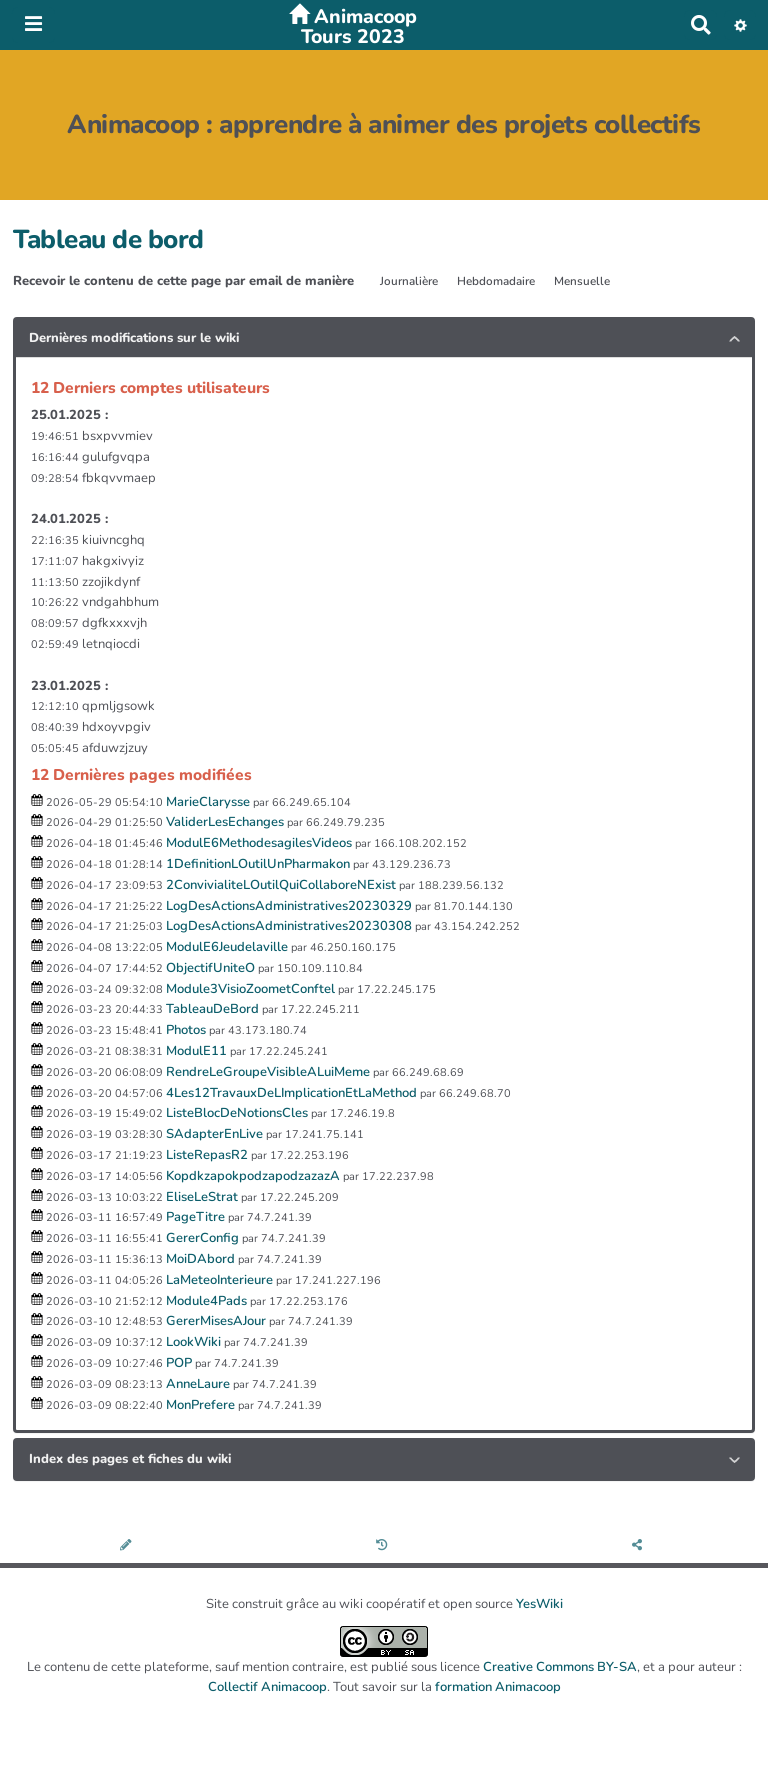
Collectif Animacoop (267, 1687)
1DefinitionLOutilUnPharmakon (258, 864)
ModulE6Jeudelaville (227, 947)
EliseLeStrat (202, 1197)
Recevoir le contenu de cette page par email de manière (183, 281)
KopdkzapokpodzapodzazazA (253, 1176)
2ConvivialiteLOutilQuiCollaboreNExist (281, 885)
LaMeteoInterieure (219, 1280)
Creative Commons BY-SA (560, 1667)
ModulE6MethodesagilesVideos (259, 843)
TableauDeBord (212, 1009)
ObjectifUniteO (210, 968)
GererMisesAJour (216, 1321)
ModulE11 (196, 1051)
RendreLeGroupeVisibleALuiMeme (268, 1072)
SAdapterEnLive (214, 1134)
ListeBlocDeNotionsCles (237, 1113)
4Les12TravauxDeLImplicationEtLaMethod (291, 1093)
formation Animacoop (498, 1687)
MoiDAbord (200, 1259)
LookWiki (193, 1342)
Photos (186, 1030)
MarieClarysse (208, 802)
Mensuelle (582, 281)
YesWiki (539, 1604)
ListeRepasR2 (207, 1155)
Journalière (409, 281)
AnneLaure (198, 1384)
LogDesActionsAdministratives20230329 (289, 906)
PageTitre (195, 1217)
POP (179, 1363)
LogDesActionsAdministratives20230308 (289, 926)
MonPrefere (200, 1405)
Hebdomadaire (496, 281)
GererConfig (202, 1238)
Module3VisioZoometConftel (250, 989)
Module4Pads (206, 1301)
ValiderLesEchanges (225, 822)
